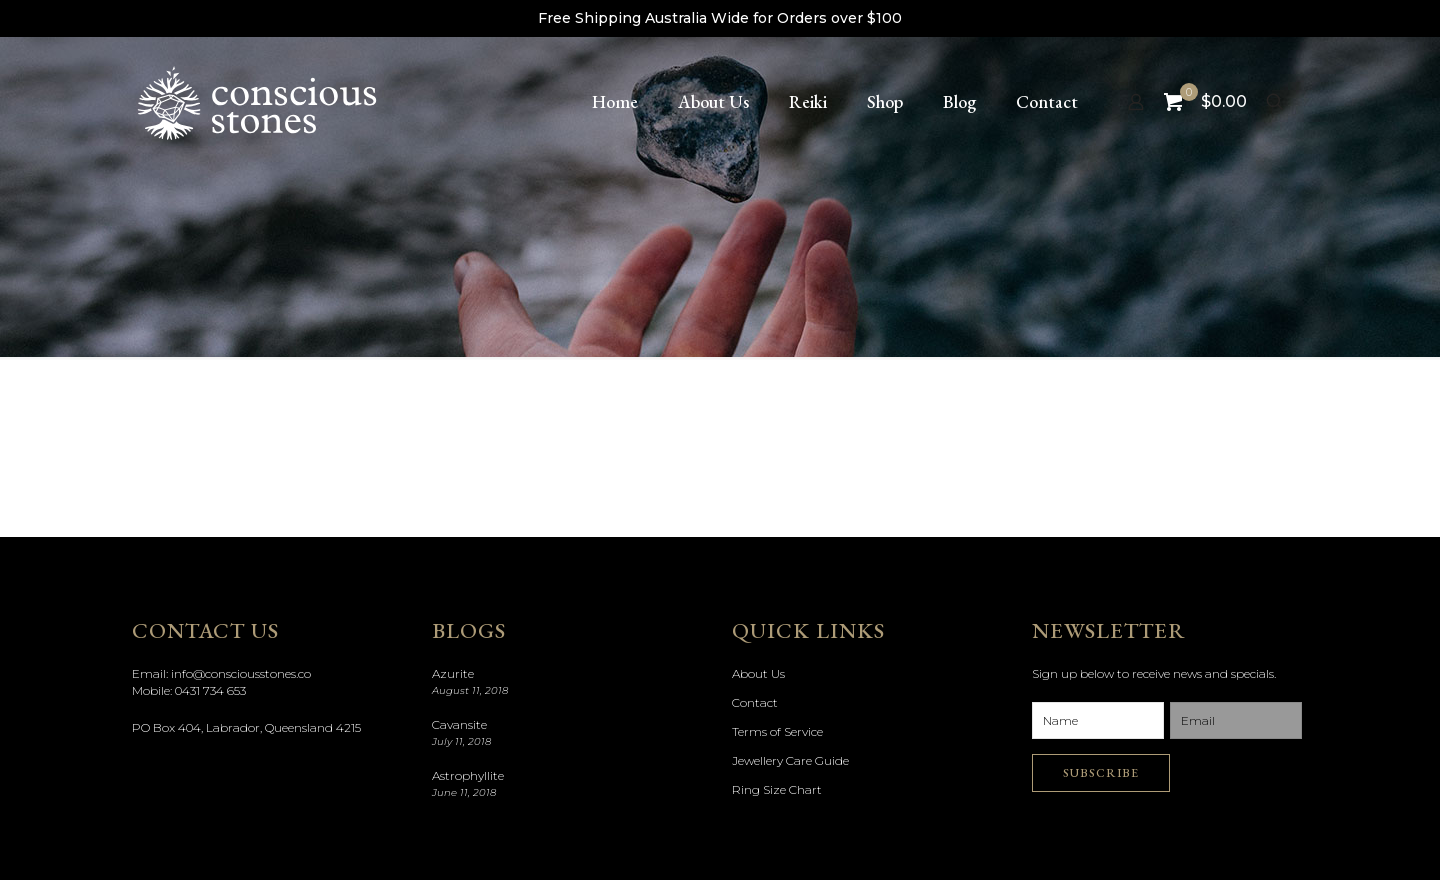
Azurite (453, 673)
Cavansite (459, 724)
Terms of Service (777, 731)
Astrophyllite (468, 775)
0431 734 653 (210, 690)
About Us (758, 673)
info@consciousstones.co (241, 673)
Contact (755, 702)
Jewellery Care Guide (790, 760)
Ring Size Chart (777, 789)
